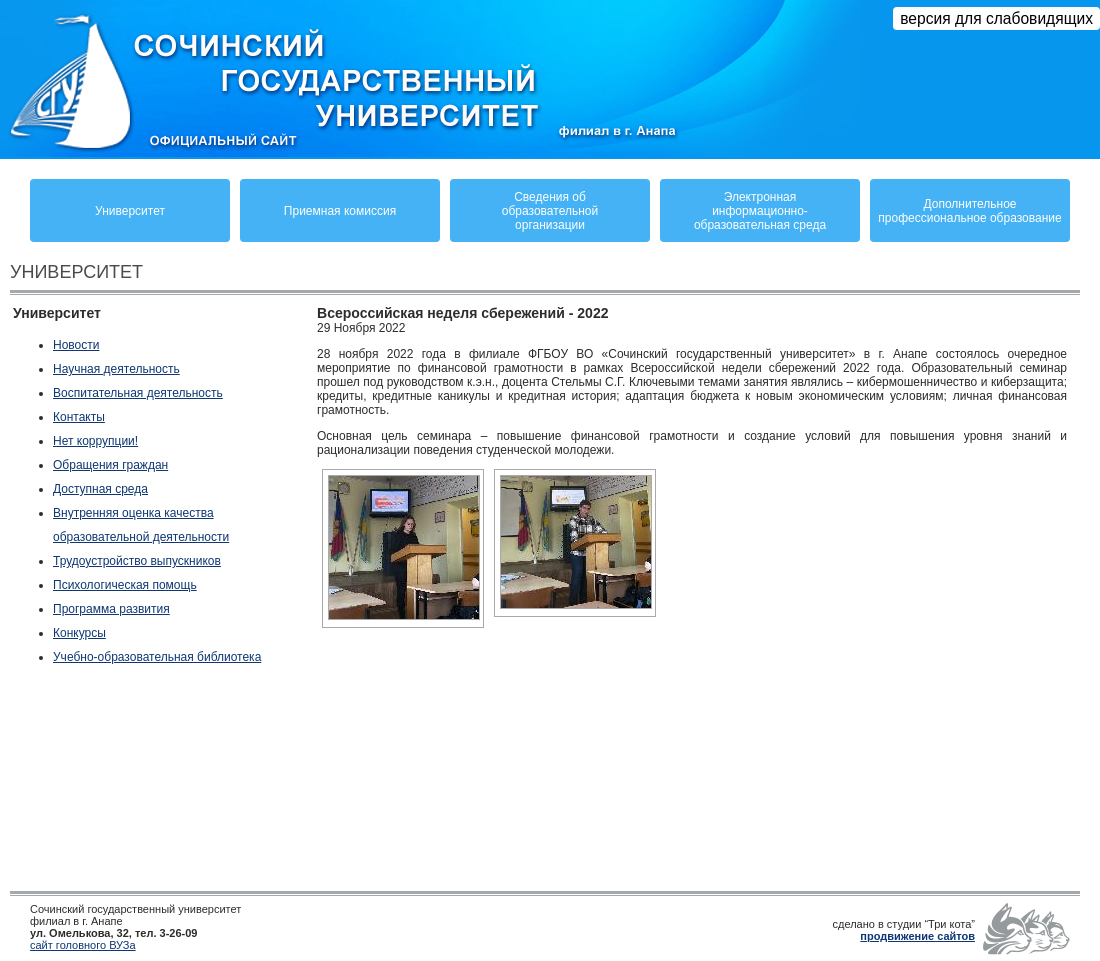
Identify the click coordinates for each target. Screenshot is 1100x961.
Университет (130, 211)
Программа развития (111, 609)
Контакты (79, 417)
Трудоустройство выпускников (137, 561)
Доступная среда (100, 489)
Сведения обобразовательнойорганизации (550, 211)
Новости (76, 345)
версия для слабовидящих (996, 18)
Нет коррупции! (95, 441)
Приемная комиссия (340, 211)
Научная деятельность (116, 369)
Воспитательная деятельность (138, 393)
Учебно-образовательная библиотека (157, 657)
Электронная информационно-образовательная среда (760, 211)
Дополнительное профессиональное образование (969, 211)
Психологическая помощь (125, 585)
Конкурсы (79, 633)
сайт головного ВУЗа (83, 945)
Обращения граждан (110, 465)
